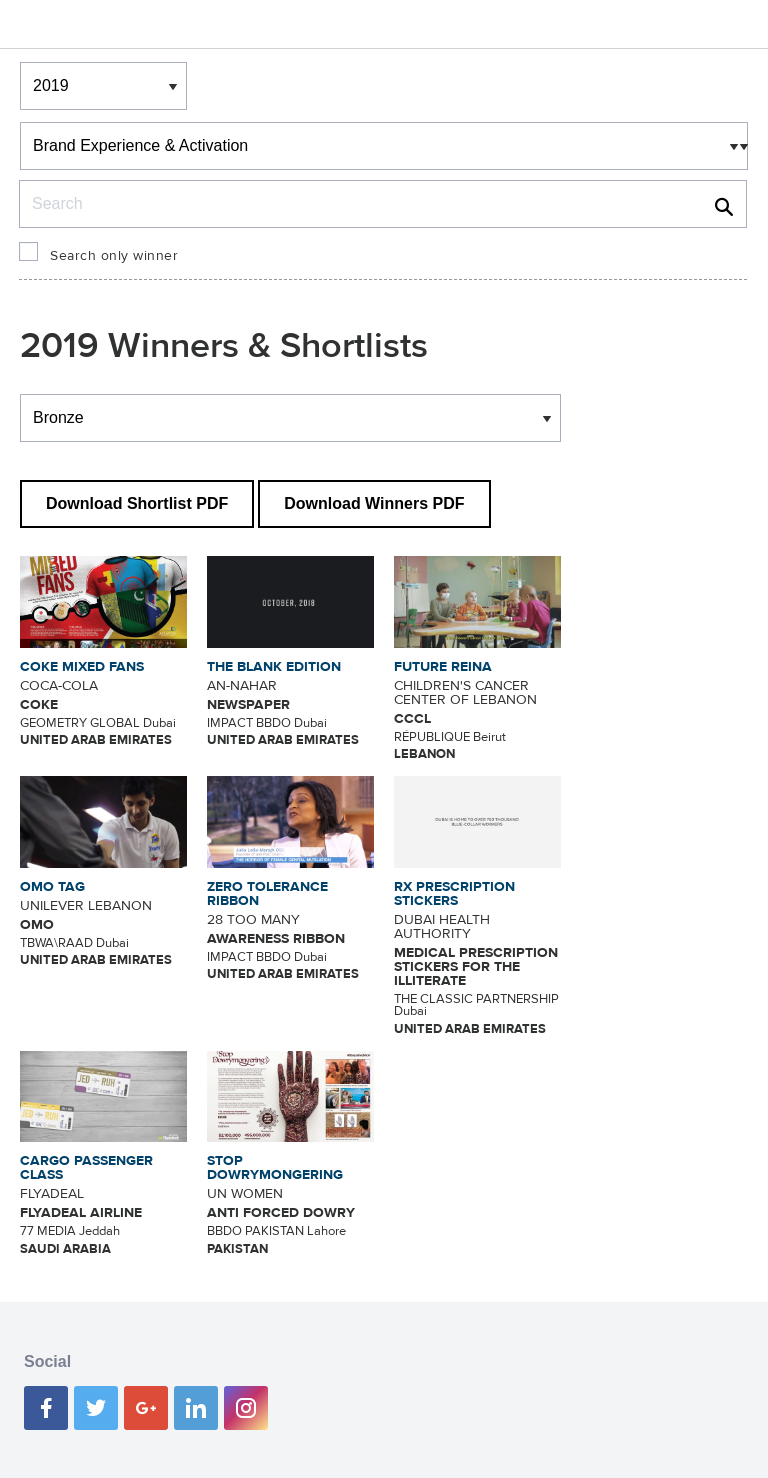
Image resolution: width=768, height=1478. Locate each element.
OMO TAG (52, 887)
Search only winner (114, 256)
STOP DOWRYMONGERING (275, 1168)
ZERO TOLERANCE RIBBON (267, 894)
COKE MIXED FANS (82, 667)
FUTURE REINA (443, 667)
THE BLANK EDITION (274, 667)
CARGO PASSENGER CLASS (86, 1168)
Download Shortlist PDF (137, 503)
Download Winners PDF (374, 503)
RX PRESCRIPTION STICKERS (454, 894)
